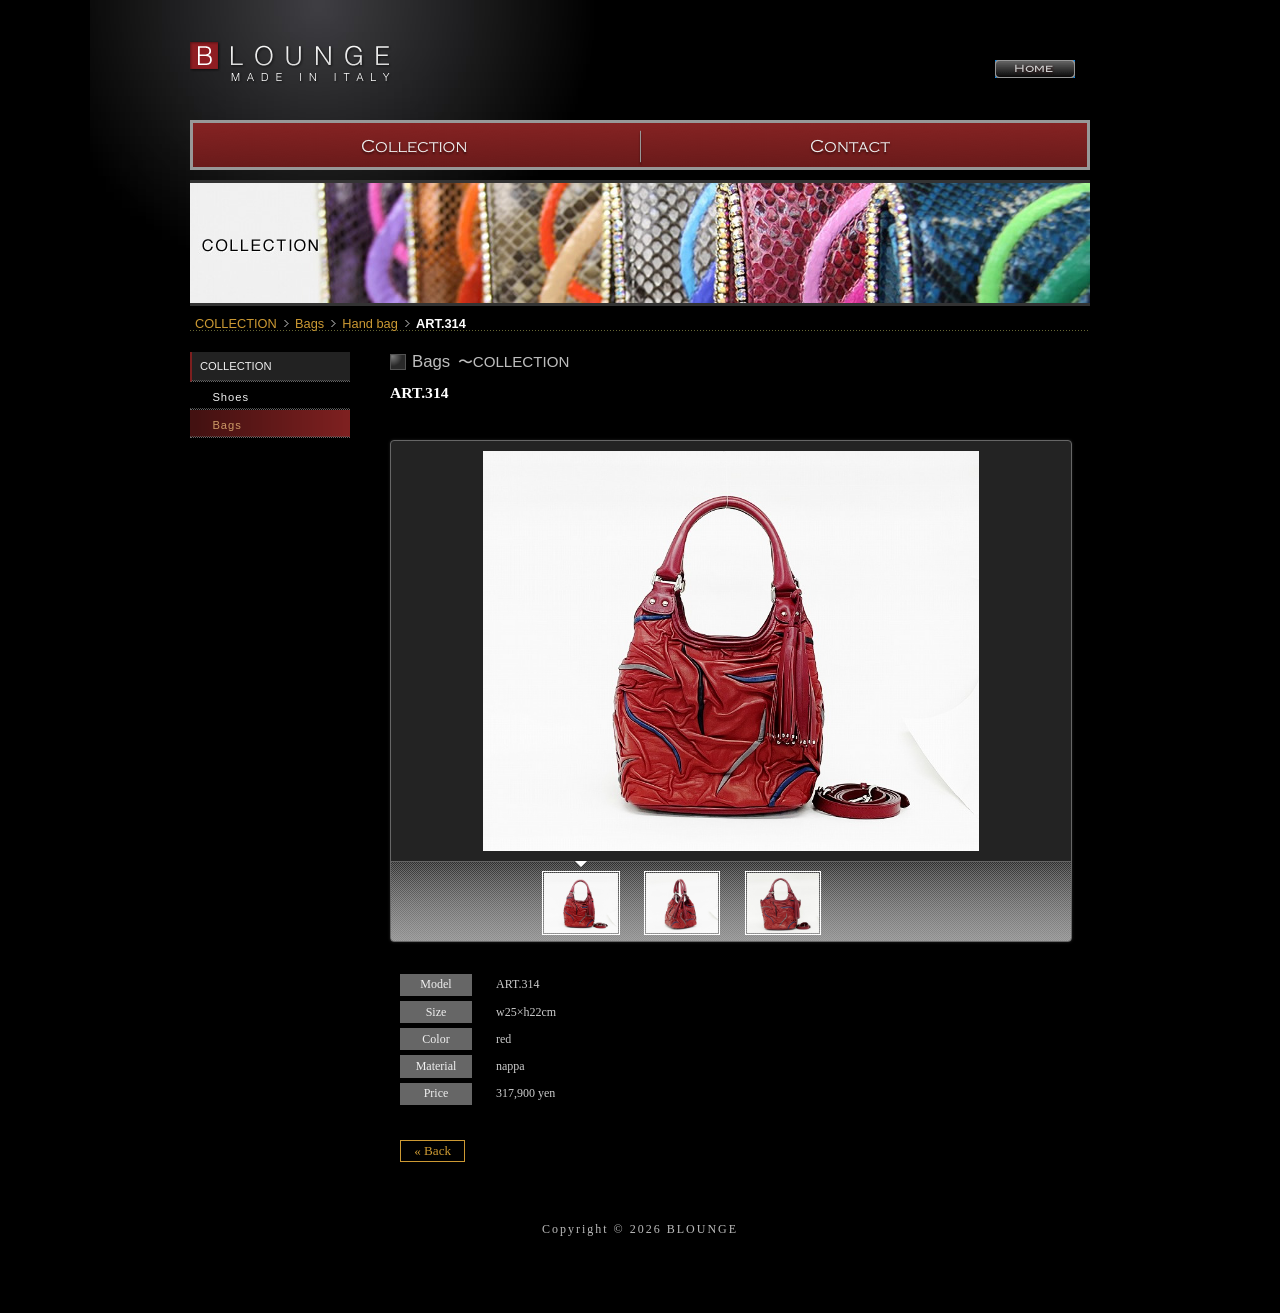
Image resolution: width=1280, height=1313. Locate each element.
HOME (1035, 69)
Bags (309, 323)
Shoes (230, 397)
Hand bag (370, 323)
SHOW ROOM (865, 145)
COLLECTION (415, 145)
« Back (432, 1150)
